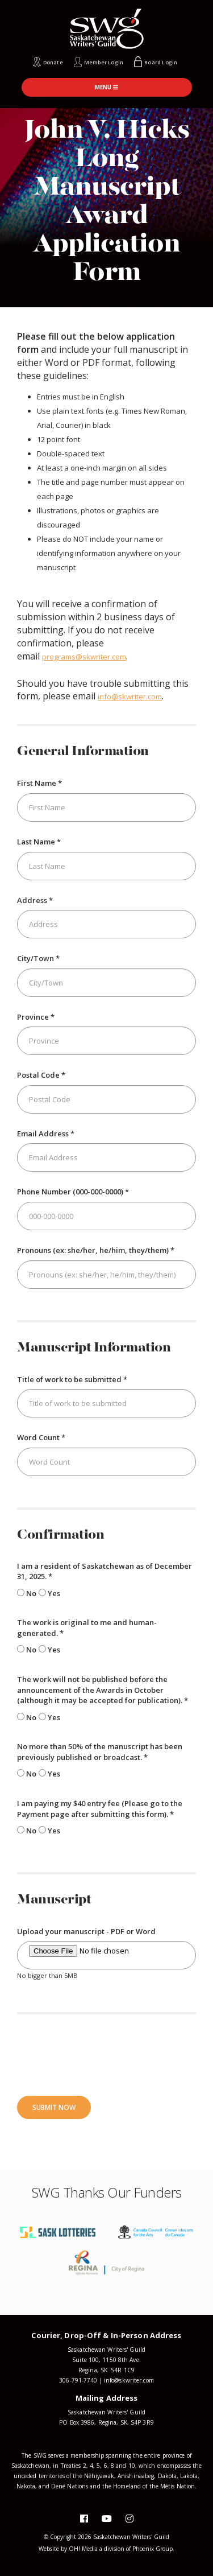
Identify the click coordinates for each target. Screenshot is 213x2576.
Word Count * (41, 1437)
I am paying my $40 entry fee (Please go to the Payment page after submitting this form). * (99, 1808)
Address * (35, 900)
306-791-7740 (78, 2380)
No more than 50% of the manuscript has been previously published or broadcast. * (99, 1751)
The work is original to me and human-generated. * (87, 1627)
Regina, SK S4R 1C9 (106, 2370)
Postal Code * (41, 1075)
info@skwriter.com (130, 696)
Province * (36, 1017)
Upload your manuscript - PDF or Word (86, 1931)
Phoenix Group (152, 2549)
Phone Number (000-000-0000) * (73, 1191)
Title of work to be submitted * (72, 1379)
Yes (49, 1593)
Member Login (103, 62)
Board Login (160, 62)
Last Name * (39, 841)
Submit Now (54, 2107)
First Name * (39, 783)
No (26, 1593)
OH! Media (83, 2549)
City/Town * (38, 958)
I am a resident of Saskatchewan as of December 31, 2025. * (104, 1571)
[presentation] (103, 2053)
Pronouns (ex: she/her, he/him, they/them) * (95, 1250)
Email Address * (45, 1133)
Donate (53, 62)
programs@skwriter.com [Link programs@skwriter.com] (84, 657)
